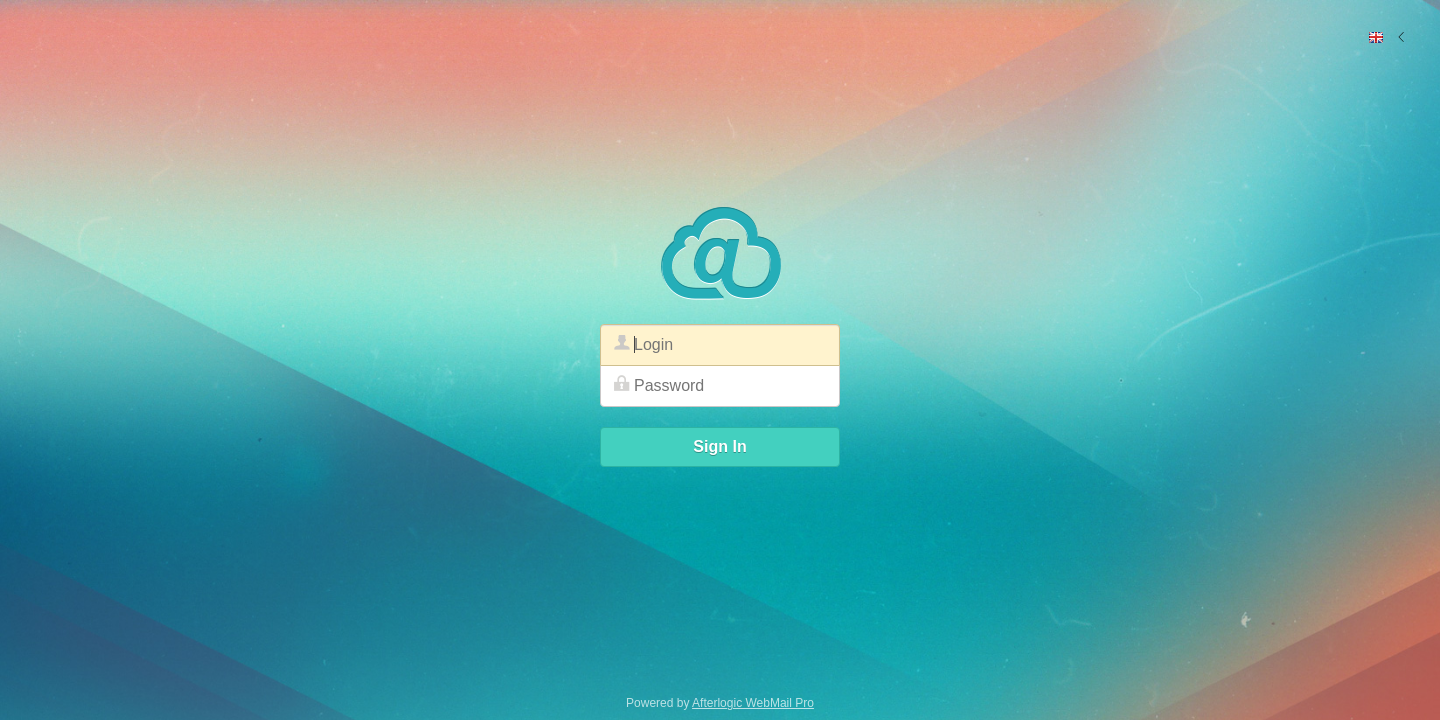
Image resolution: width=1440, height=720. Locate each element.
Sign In (719, 446)
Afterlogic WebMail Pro (753, 703)
